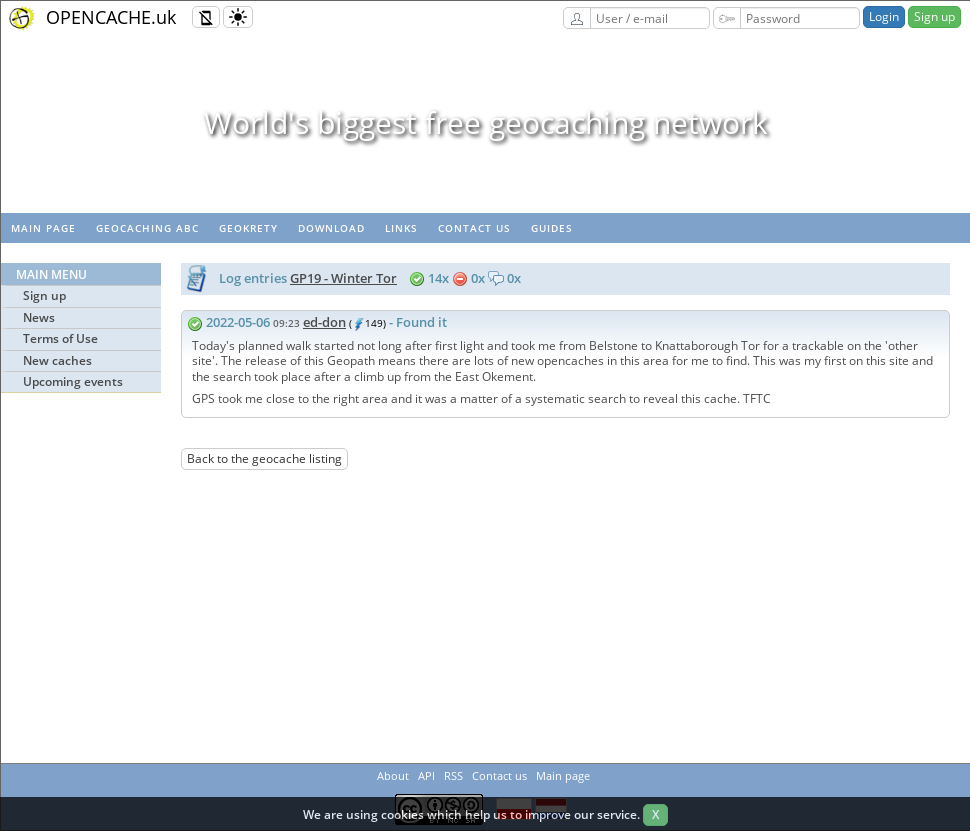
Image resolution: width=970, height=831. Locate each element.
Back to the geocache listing (264, 458)
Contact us (474, 228)
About (393, 775)
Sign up (934, 16)
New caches (57, 360)
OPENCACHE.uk (111, 17)
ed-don (324, 322)
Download (331, 228)
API (426, 775)
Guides (552, 228)
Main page (43, 228)
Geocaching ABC (147, 228)
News (39, 317)
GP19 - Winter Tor (343, 278)
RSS (453, 775)
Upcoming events (73, 381)
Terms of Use (60, 338)
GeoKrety (248, 228)
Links (401, 228)
